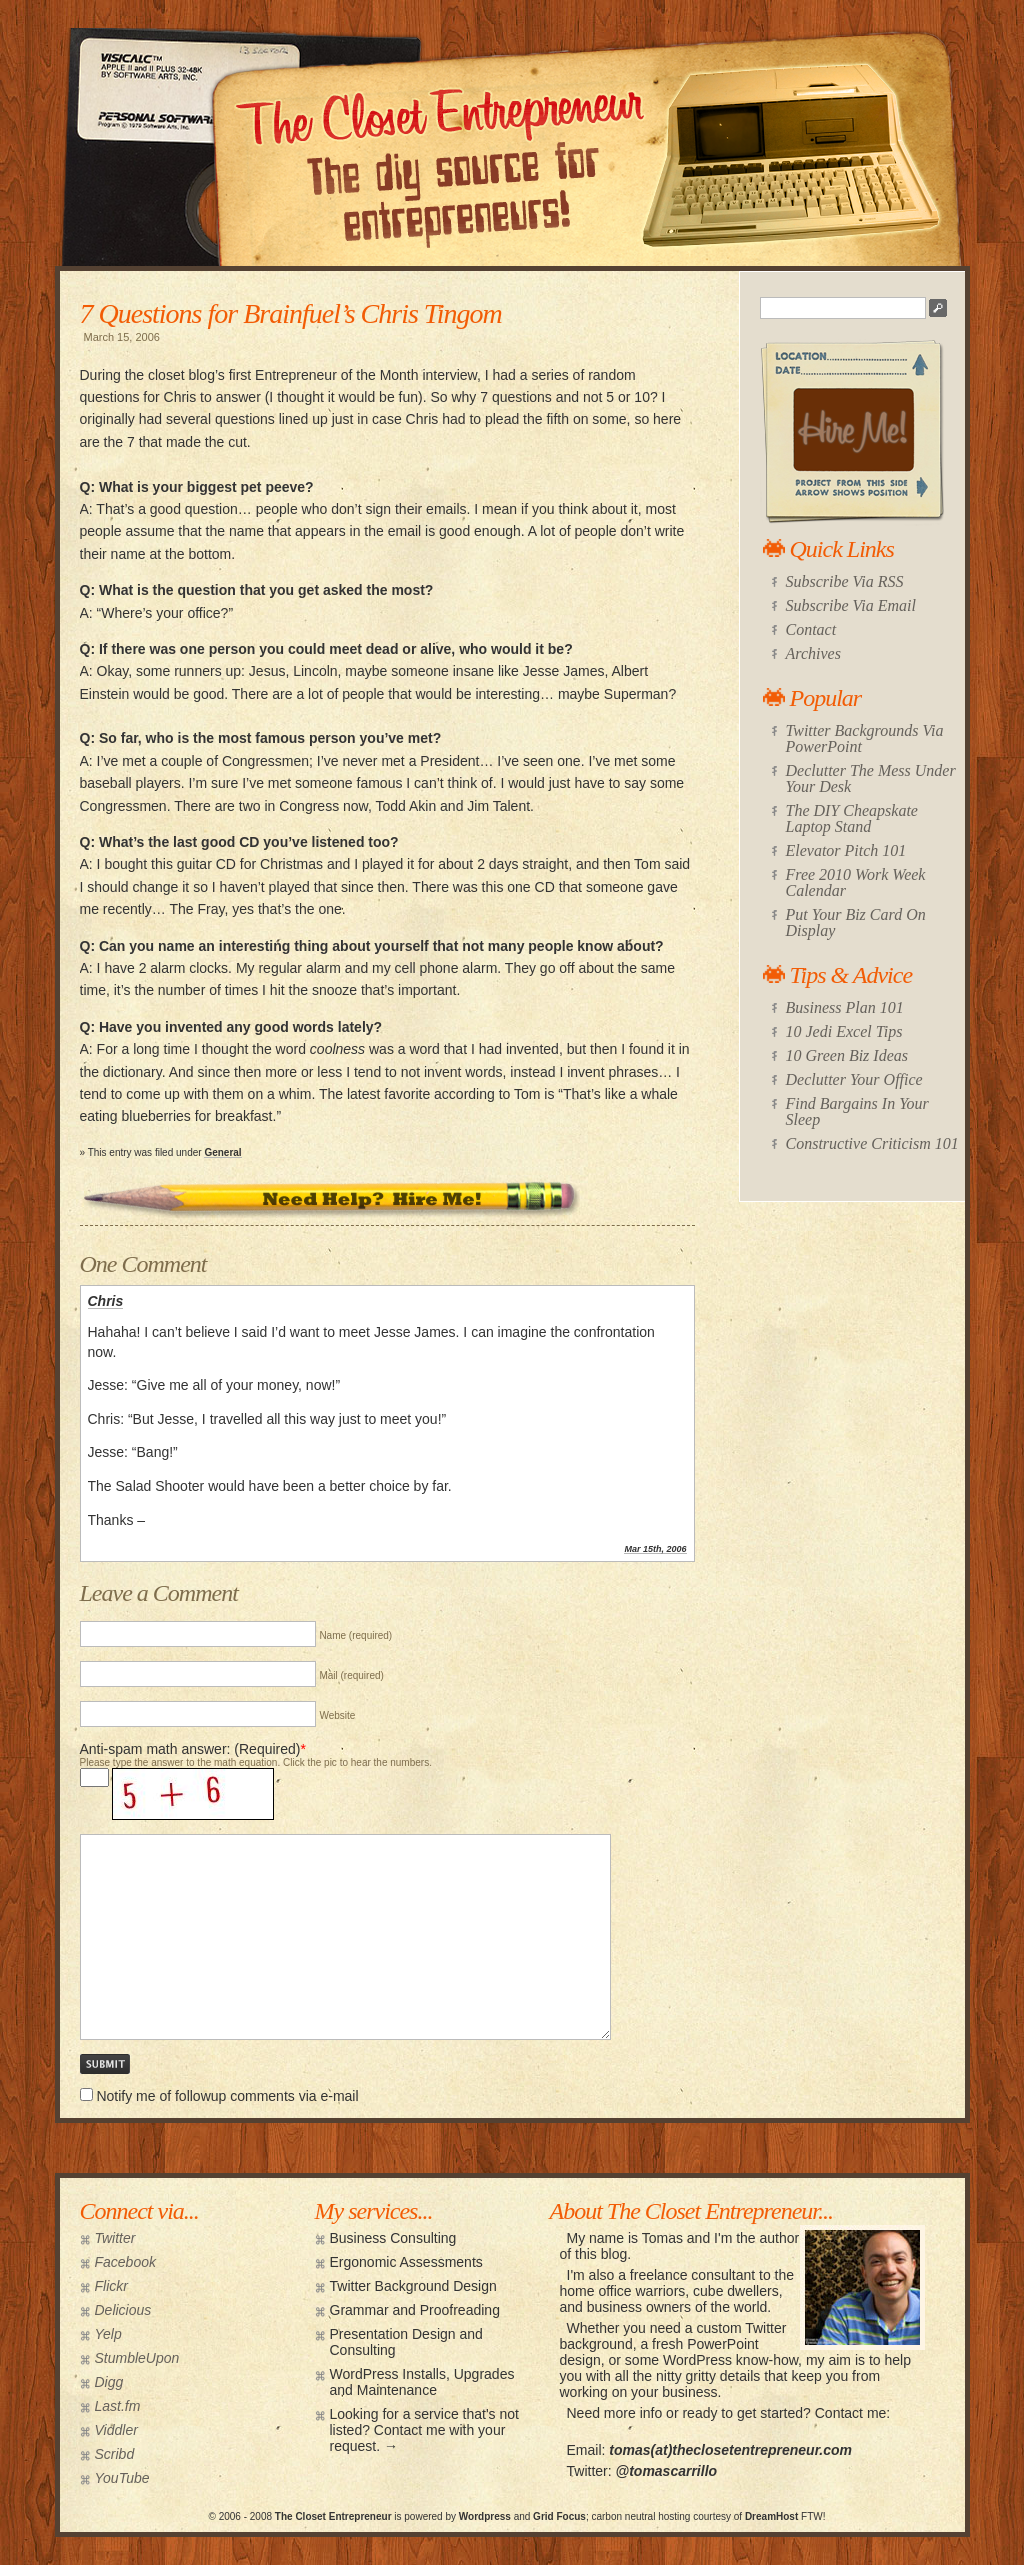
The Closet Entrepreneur (333, 2516)
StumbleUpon (137, 2358)
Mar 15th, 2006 (655, 1549)
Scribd (115, 2454)
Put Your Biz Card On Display (856, 922)
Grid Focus (559, 2516)
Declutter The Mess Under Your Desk (871, 778)
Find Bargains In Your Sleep (857, 1111)
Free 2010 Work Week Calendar (856, 882)
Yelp (108, 2334)
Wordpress (485, 2516)
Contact (811, 629)
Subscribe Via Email (851, 605)
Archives (813, 653)
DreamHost (771, 2516)
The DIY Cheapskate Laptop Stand (852, 818)
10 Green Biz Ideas (847, 1055)
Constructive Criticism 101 (872, 1143)
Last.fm (118, 2406)
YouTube (122, 2478)
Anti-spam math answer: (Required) (190, 1749)
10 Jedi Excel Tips (844, 1031)
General (222, 1152)
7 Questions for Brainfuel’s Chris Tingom (291, 313)
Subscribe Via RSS (845, 581)
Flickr (111, 2286)
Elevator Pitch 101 (846, 850)
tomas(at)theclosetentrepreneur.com (730, 2450)
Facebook (125, 2262)
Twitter (115, 2238)
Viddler (116, 2430)
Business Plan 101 (845, 1007)
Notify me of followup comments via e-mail (227, 2096)
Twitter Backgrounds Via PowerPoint (865, 738)
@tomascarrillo (667, 2471)
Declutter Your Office (854, 1079)
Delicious (123, 2310)
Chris (106, 1301)
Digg (109, 2382)
